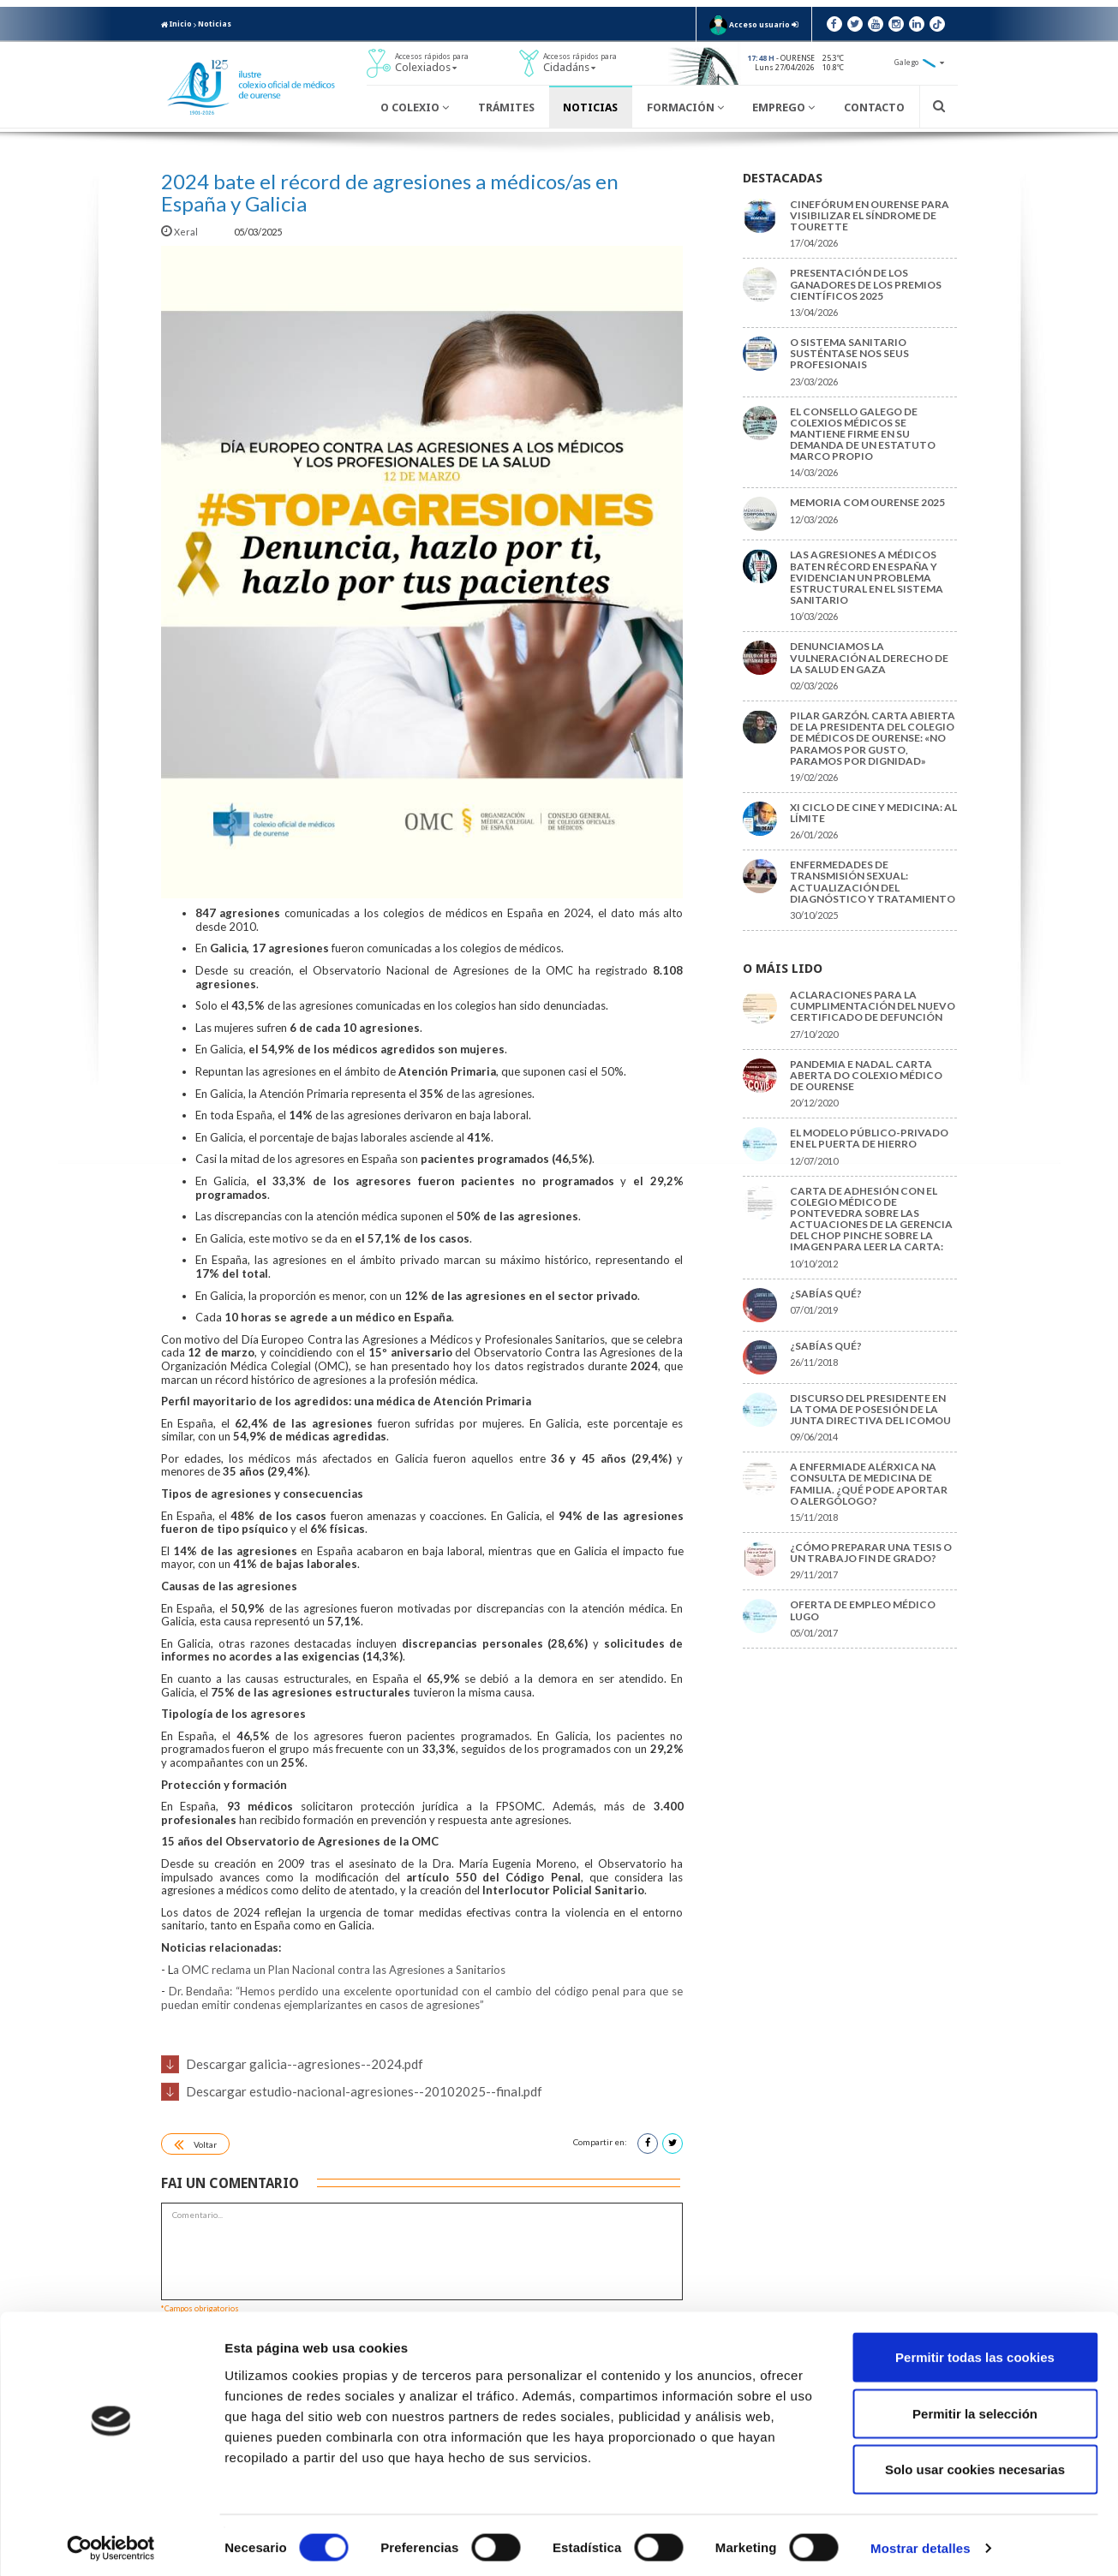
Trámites (506, 107)
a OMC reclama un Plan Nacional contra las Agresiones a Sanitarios (339, 1970)
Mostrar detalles (920, 2542)
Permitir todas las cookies (975, 2351)
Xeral (180, 231)
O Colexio (414, 107)
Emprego (783, 107)
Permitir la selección (974, 2407)
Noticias (214, 24)
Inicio (176, 24)
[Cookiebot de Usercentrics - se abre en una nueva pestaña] (111, 2542)
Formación (685, 107)
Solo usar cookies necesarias (975, 2463)
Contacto (874, 107)
